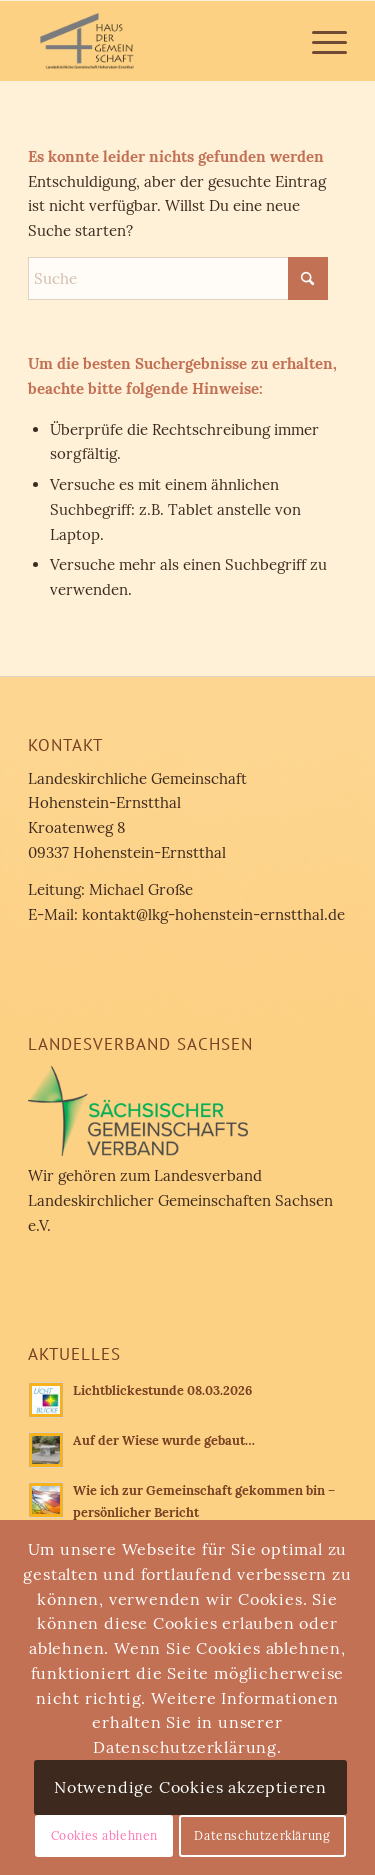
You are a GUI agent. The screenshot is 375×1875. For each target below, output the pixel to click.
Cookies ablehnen (105, 1835)
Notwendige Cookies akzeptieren (190, 1787)
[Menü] (319, 41)
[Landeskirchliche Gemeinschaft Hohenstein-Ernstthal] (155, 41)
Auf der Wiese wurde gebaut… (164, 1440)
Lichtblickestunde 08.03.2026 (162, 1390)
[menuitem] (319, 41)
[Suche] (178, 278)
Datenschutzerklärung (262, 1835)
